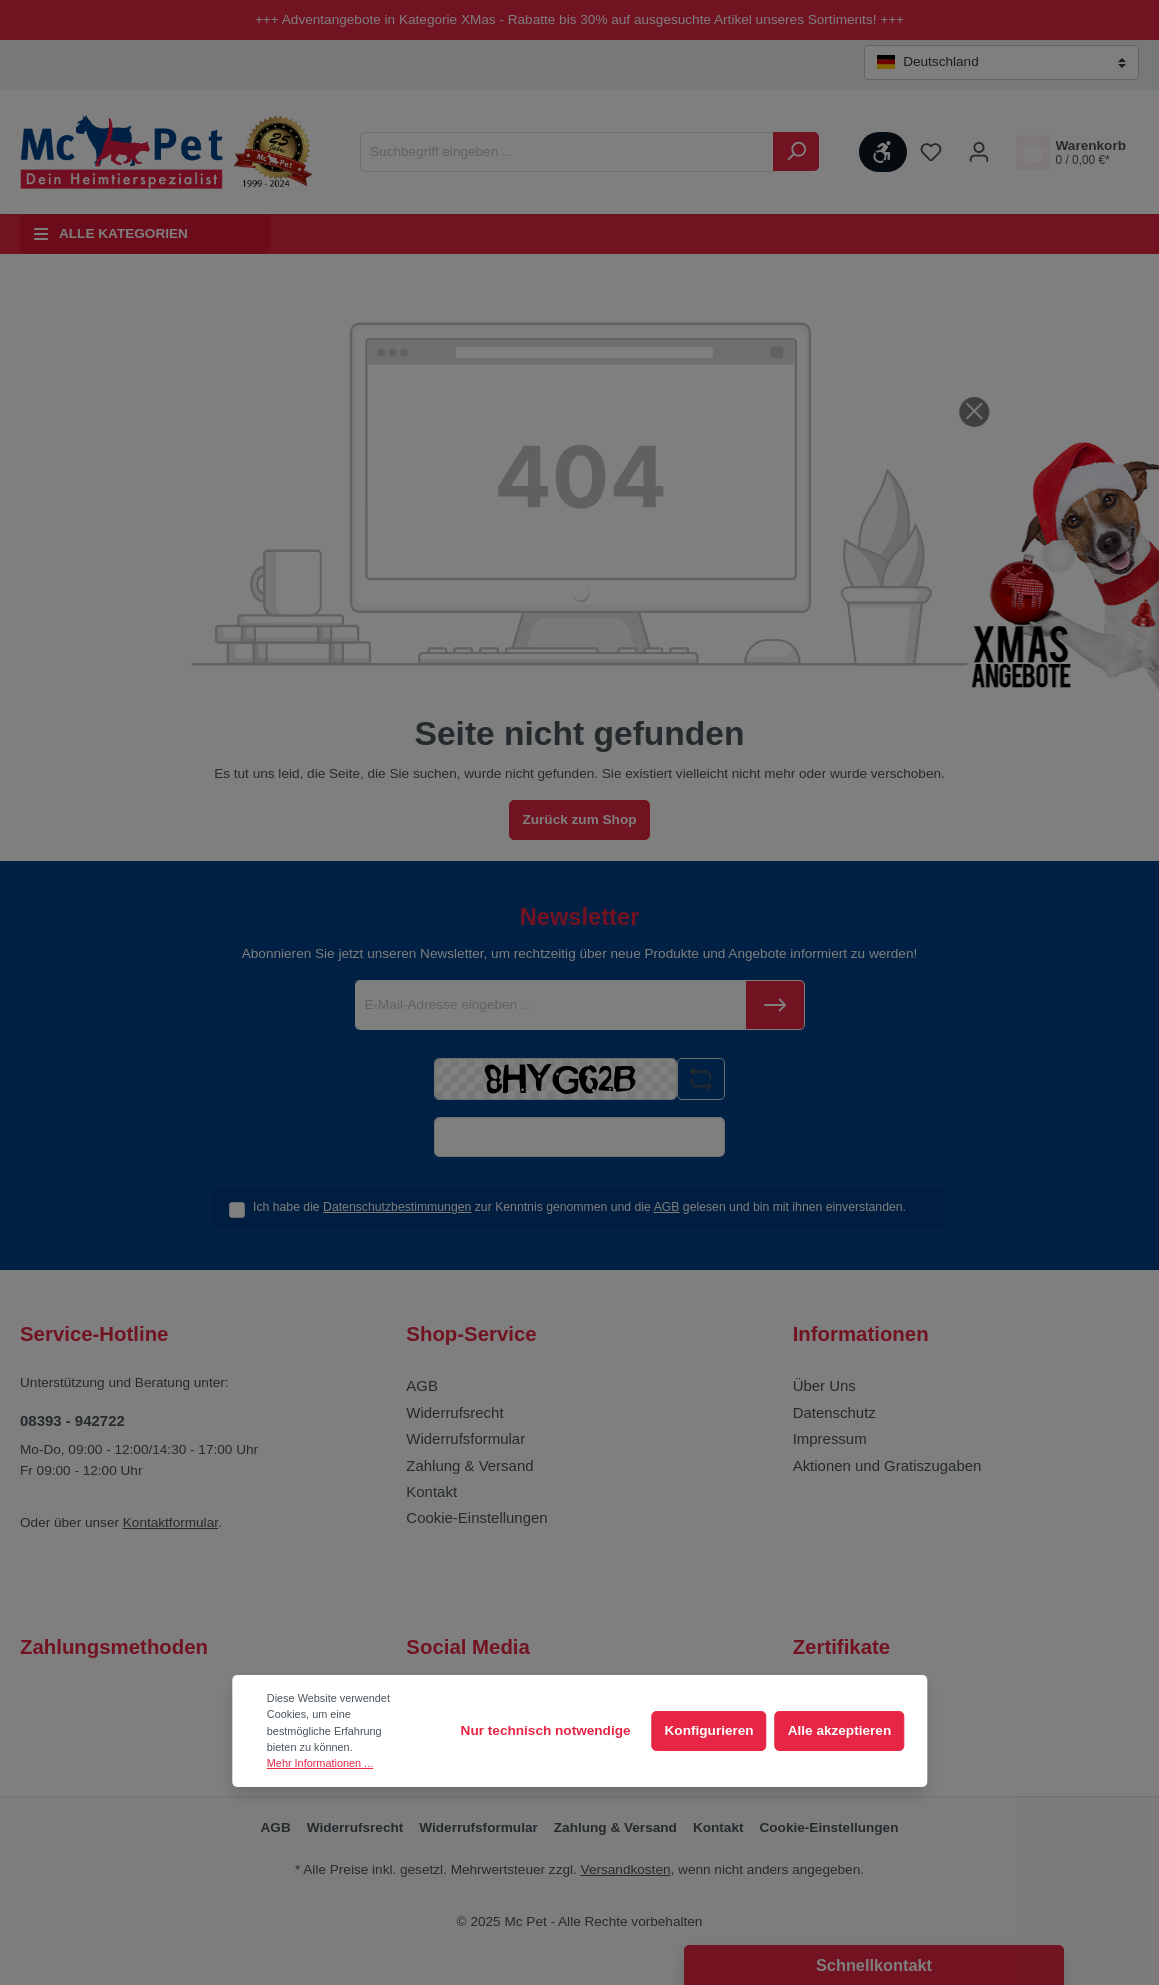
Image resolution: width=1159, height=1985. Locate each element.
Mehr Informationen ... (320, 1763)
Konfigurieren (709, 1730)
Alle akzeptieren (840, 1730)
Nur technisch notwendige (546, 1730)
